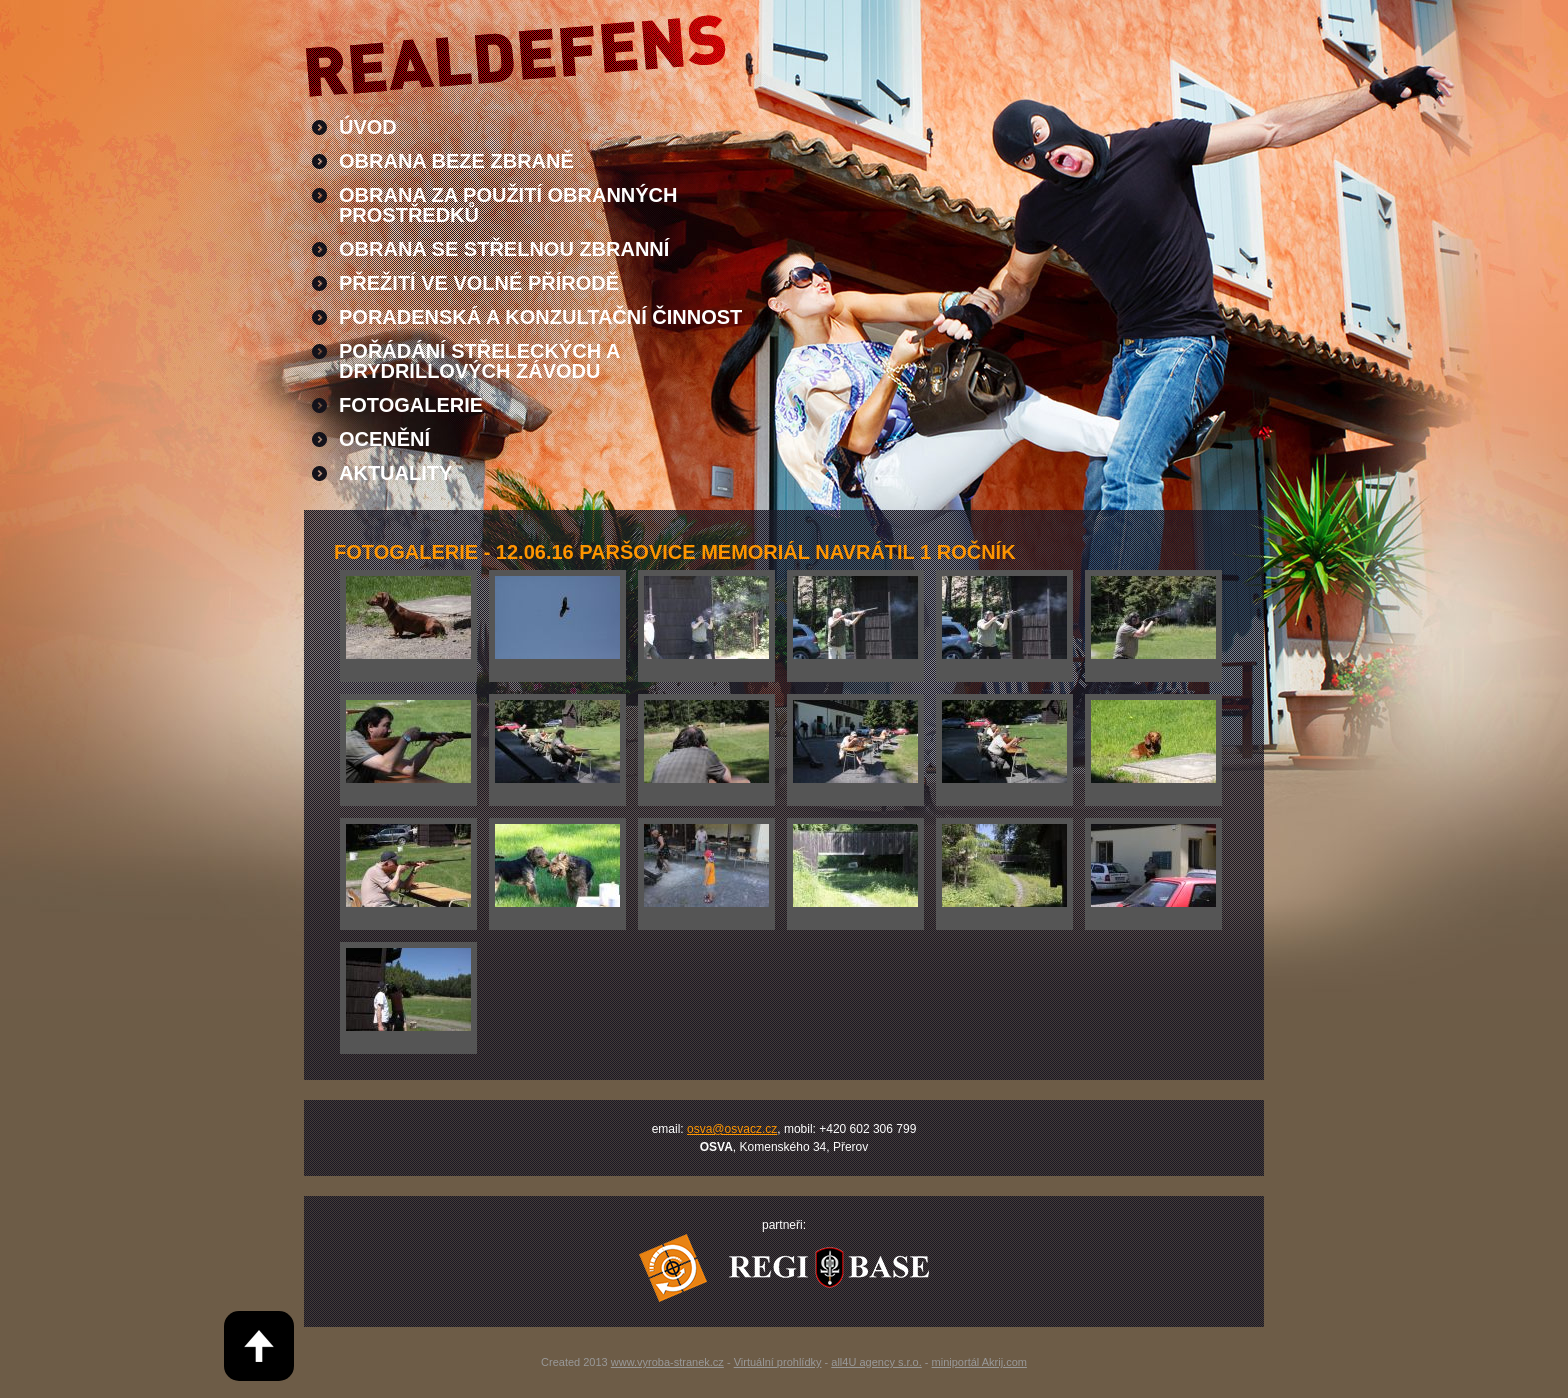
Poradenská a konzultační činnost (540, 317)
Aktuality (395, 473)
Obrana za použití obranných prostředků (508, 205)
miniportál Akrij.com (979, 1362)
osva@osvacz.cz (732, 1129)
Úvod (368, 127)
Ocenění (384, 439)
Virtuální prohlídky (778, 1362)
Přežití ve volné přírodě (479, 283)
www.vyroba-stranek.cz (667, 1362)
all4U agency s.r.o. (876, 1362)
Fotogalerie (411, 405)
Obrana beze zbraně (456, 161)
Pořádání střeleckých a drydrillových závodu (480, 361)
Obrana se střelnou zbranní (504, 249)
